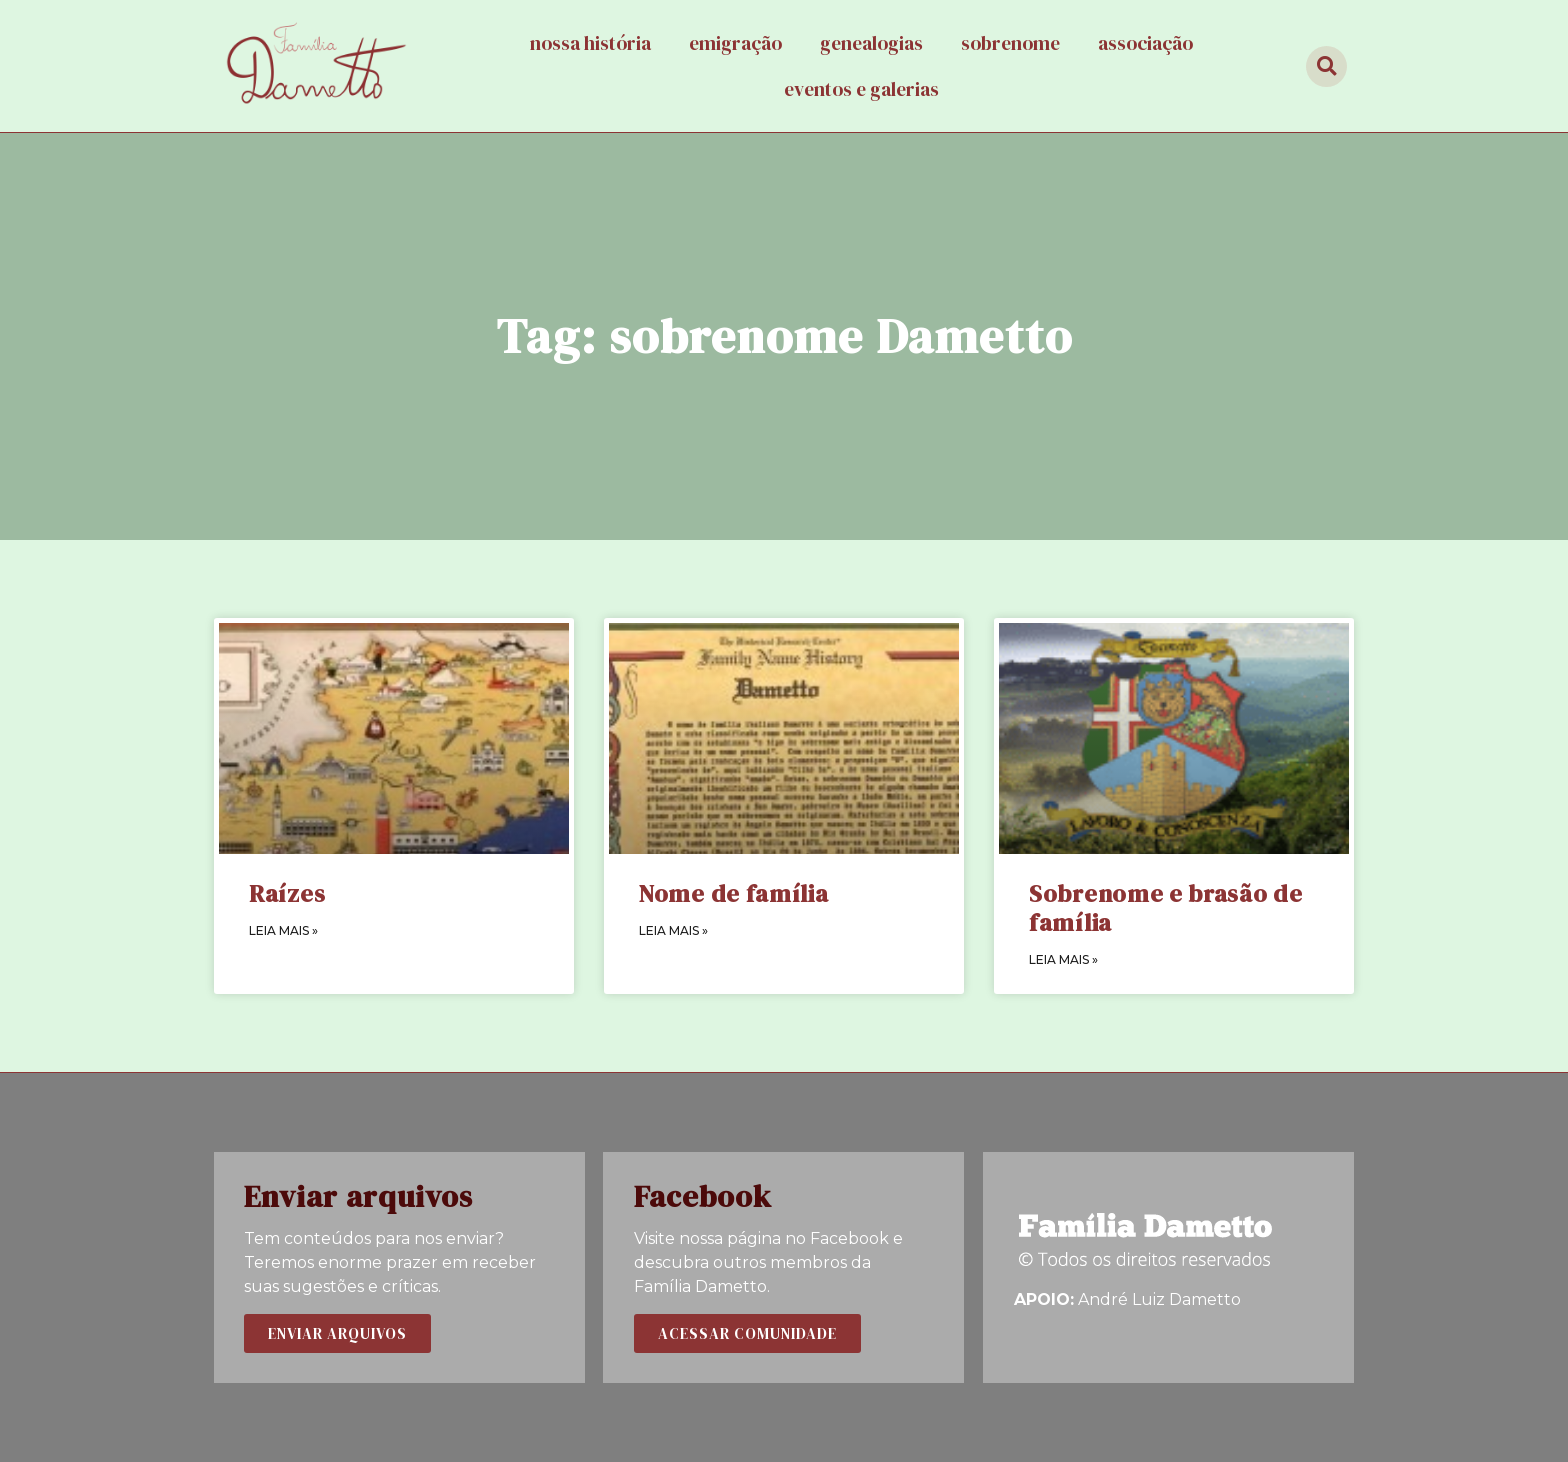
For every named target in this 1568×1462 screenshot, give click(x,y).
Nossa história (590, 43)
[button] (337, 1333)
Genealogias (871, 43)
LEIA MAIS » (283, 930)
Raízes (287, 893)
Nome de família (734, 893)
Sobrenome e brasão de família (1166, 908)
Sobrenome (1010, 43)
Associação (1145, 43)
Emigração (735, 43)
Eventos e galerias (861, 89)
